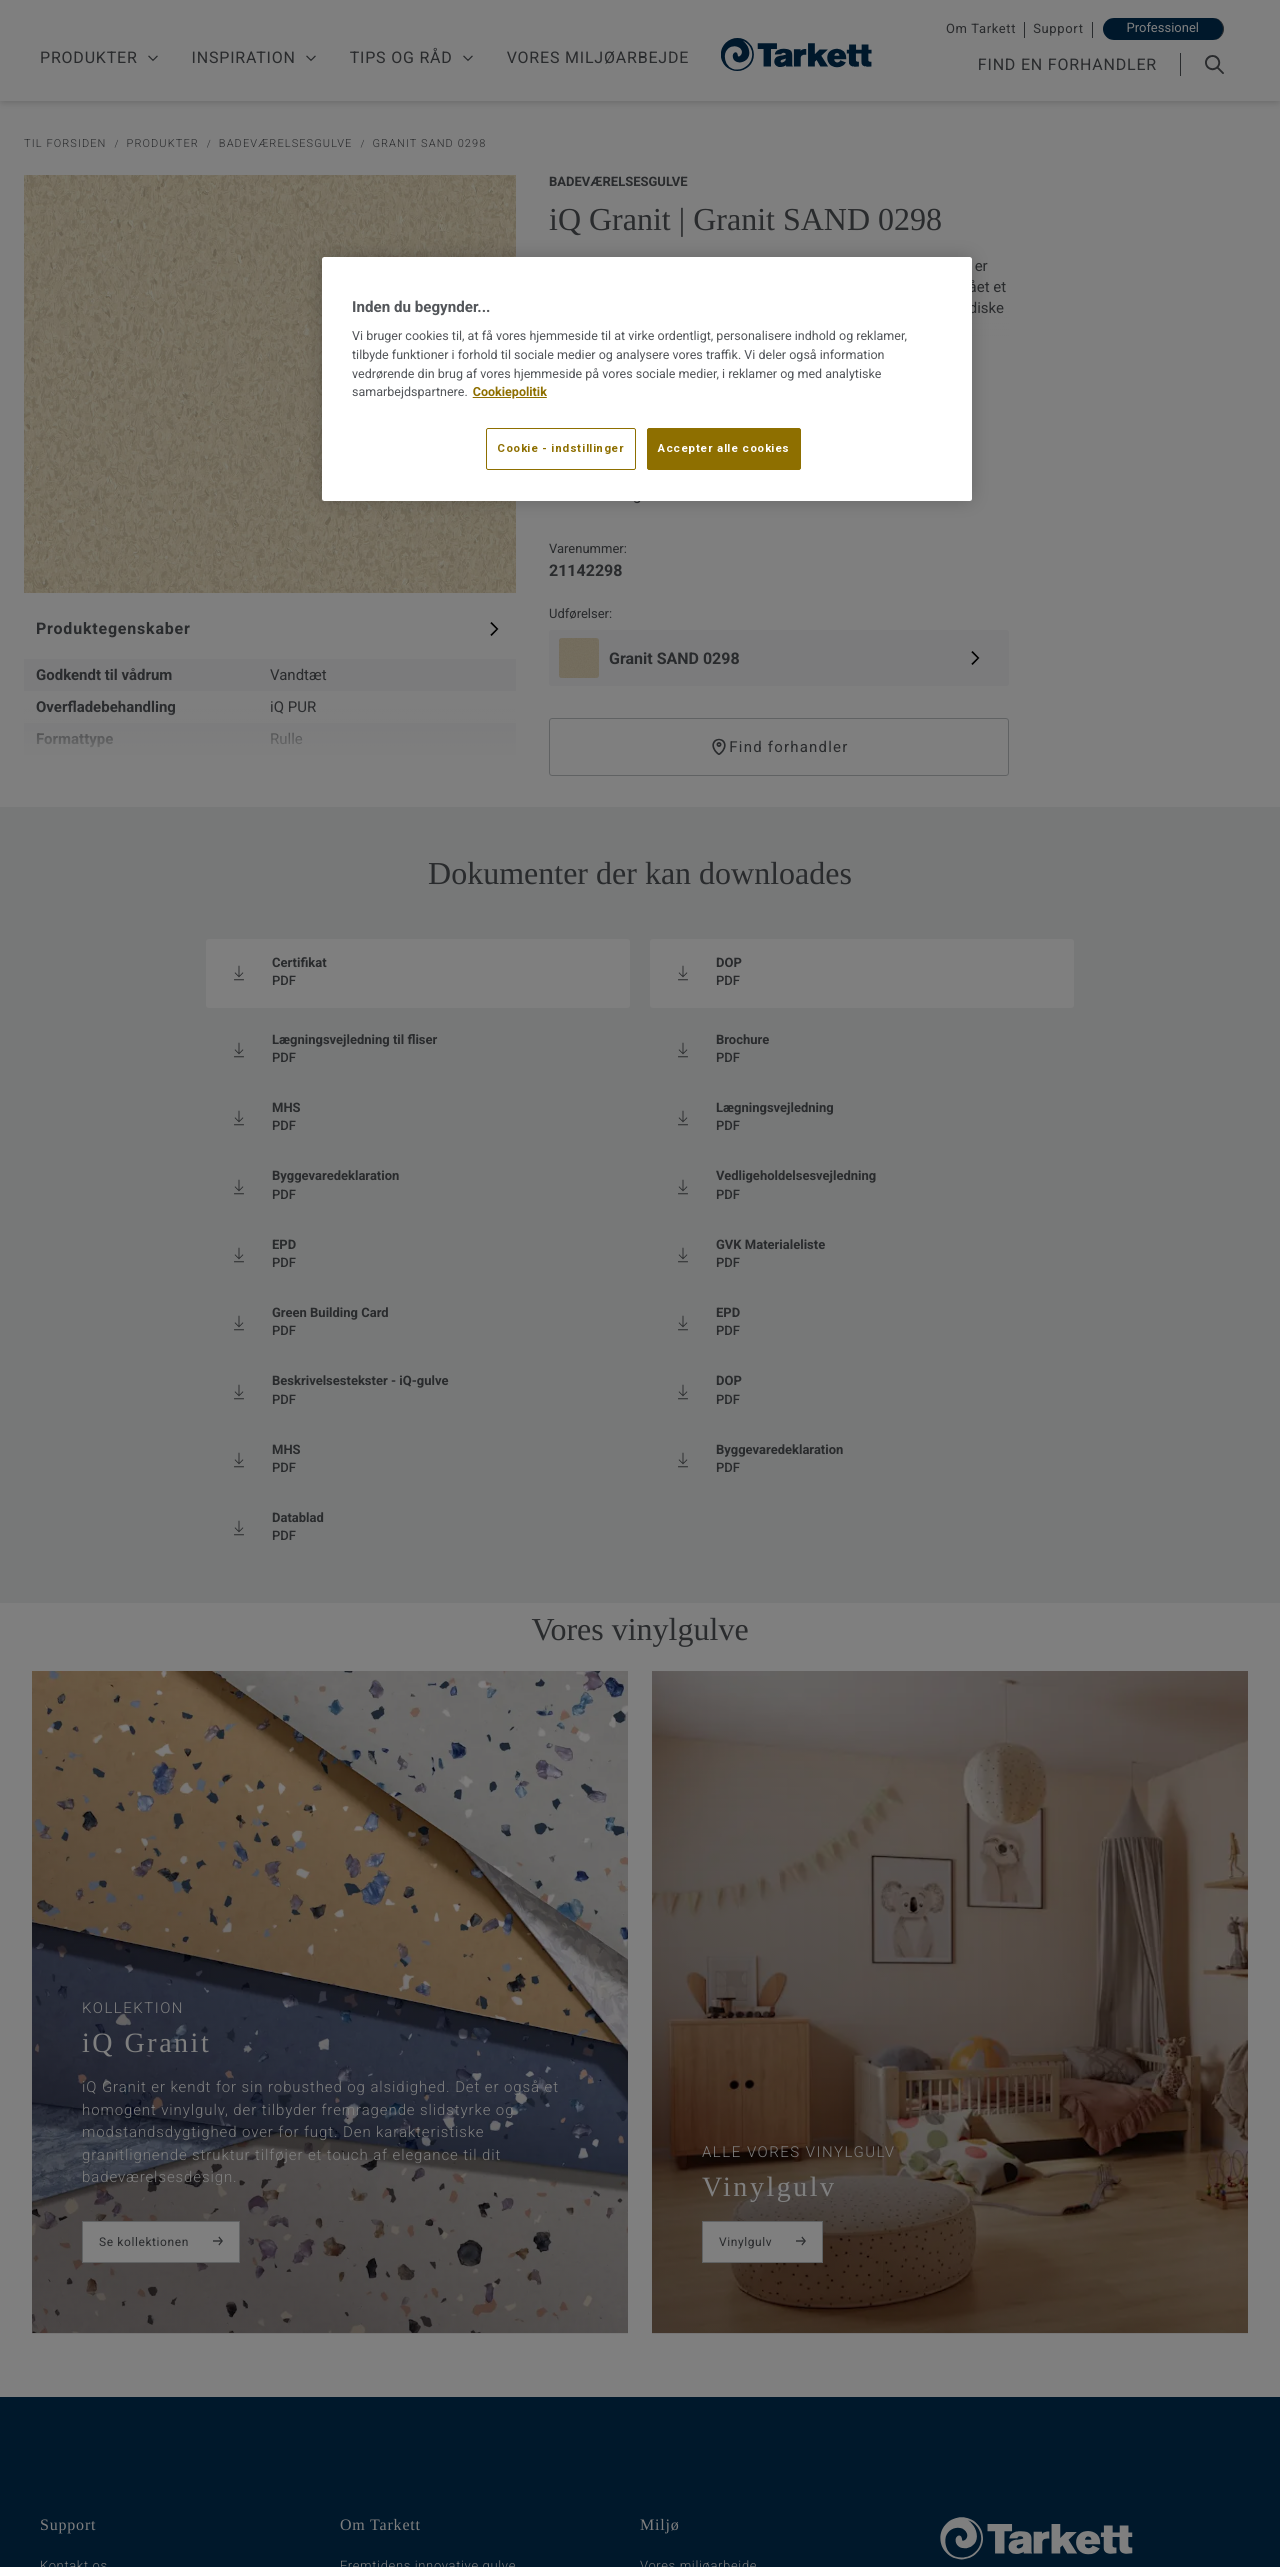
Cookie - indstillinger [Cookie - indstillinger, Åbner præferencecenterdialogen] (561, 448)
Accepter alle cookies (724, 448)
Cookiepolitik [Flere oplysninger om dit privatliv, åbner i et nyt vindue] (510, 392)
